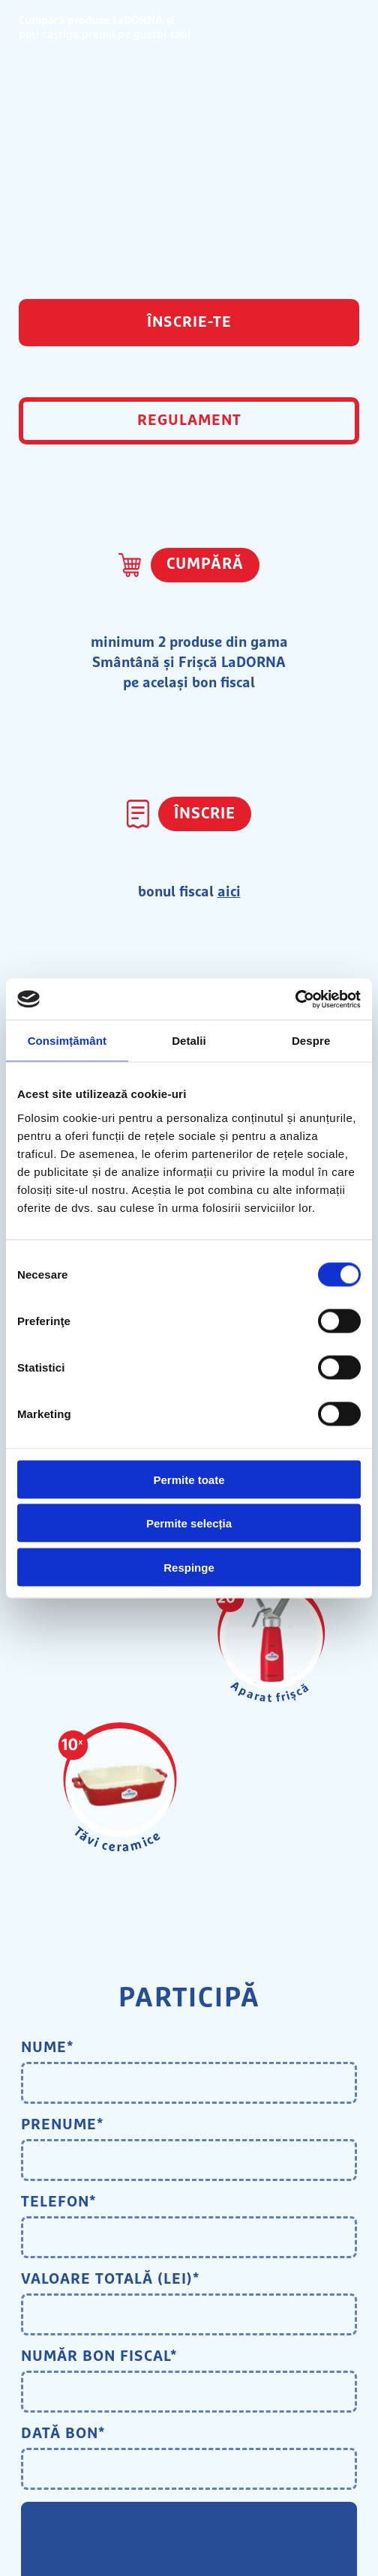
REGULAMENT (189, 420)
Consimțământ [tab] (67, 1040)
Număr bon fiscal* (99, 2356)
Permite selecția (189, 1523)
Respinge (189, 1566)
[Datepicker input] (189, 2469)
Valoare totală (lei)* (110, 2279)
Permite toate (188, 1479)
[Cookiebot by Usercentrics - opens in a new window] (295, 999)
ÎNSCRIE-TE (189, 322)
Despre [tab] (311, 1040)
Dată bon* (63, 2433)
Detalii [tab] (189, 1040)
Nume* (47, 2047)
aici (229, 892)
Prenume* (62, 2124)
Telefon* (58, 2202)
